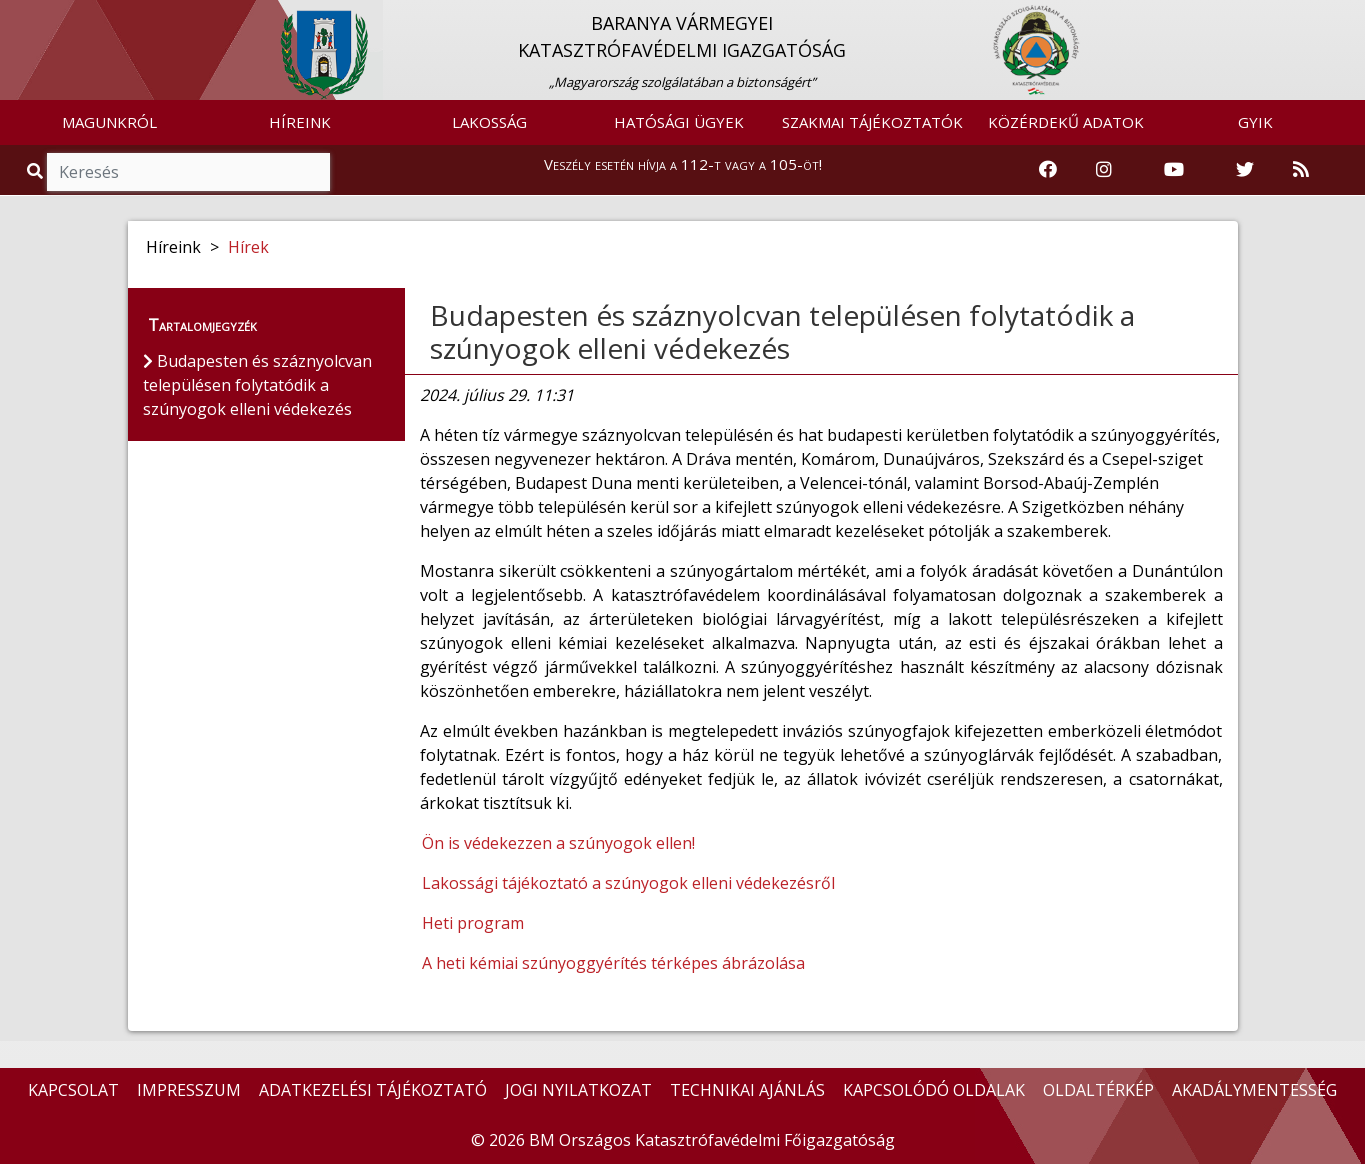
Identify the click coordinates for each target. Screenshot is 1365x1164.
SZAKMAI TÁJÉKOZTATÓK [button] (872, 122)
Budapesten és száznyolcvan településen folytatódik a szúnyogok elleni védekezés (782, 332)
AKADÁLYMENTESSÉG (1254, 1090)
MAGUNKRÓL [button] (109, 122)
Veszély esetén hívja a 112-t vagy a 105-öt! (683, 164)
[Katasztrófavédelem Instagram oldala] (1104, 170)
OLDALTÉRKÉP (1098, 1090)
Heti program (473, 923)
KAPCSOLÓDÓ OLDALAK (934, 1090)
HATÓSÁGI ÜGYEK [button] (679, 122)
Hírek (248, 247)
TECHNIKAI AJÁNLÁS (747, 1090)
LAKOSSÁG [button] (489, 122)
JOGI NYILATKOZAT (578, 1090)
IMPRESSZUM (189, 1090)
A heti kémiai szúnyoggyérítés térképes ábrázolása (613, 963)
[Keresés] (188, 172)
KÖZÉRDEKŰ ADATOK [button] (1066, 122)
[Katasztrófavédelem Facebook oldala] (1048, 170)
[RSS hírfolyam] (1301, 170)
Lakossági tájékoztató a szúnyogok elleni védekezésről (628, 883)
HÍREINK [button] (300, 122)
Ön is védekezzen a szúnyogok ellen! (558, 843)
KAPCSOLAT (73, 1090)
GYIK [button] (1255, 122)
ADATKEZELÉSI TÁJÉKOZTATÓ (373, 1090)
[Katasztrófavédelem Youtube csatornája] (1174, 170)
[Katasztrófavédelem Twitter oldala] (1245, 170)
